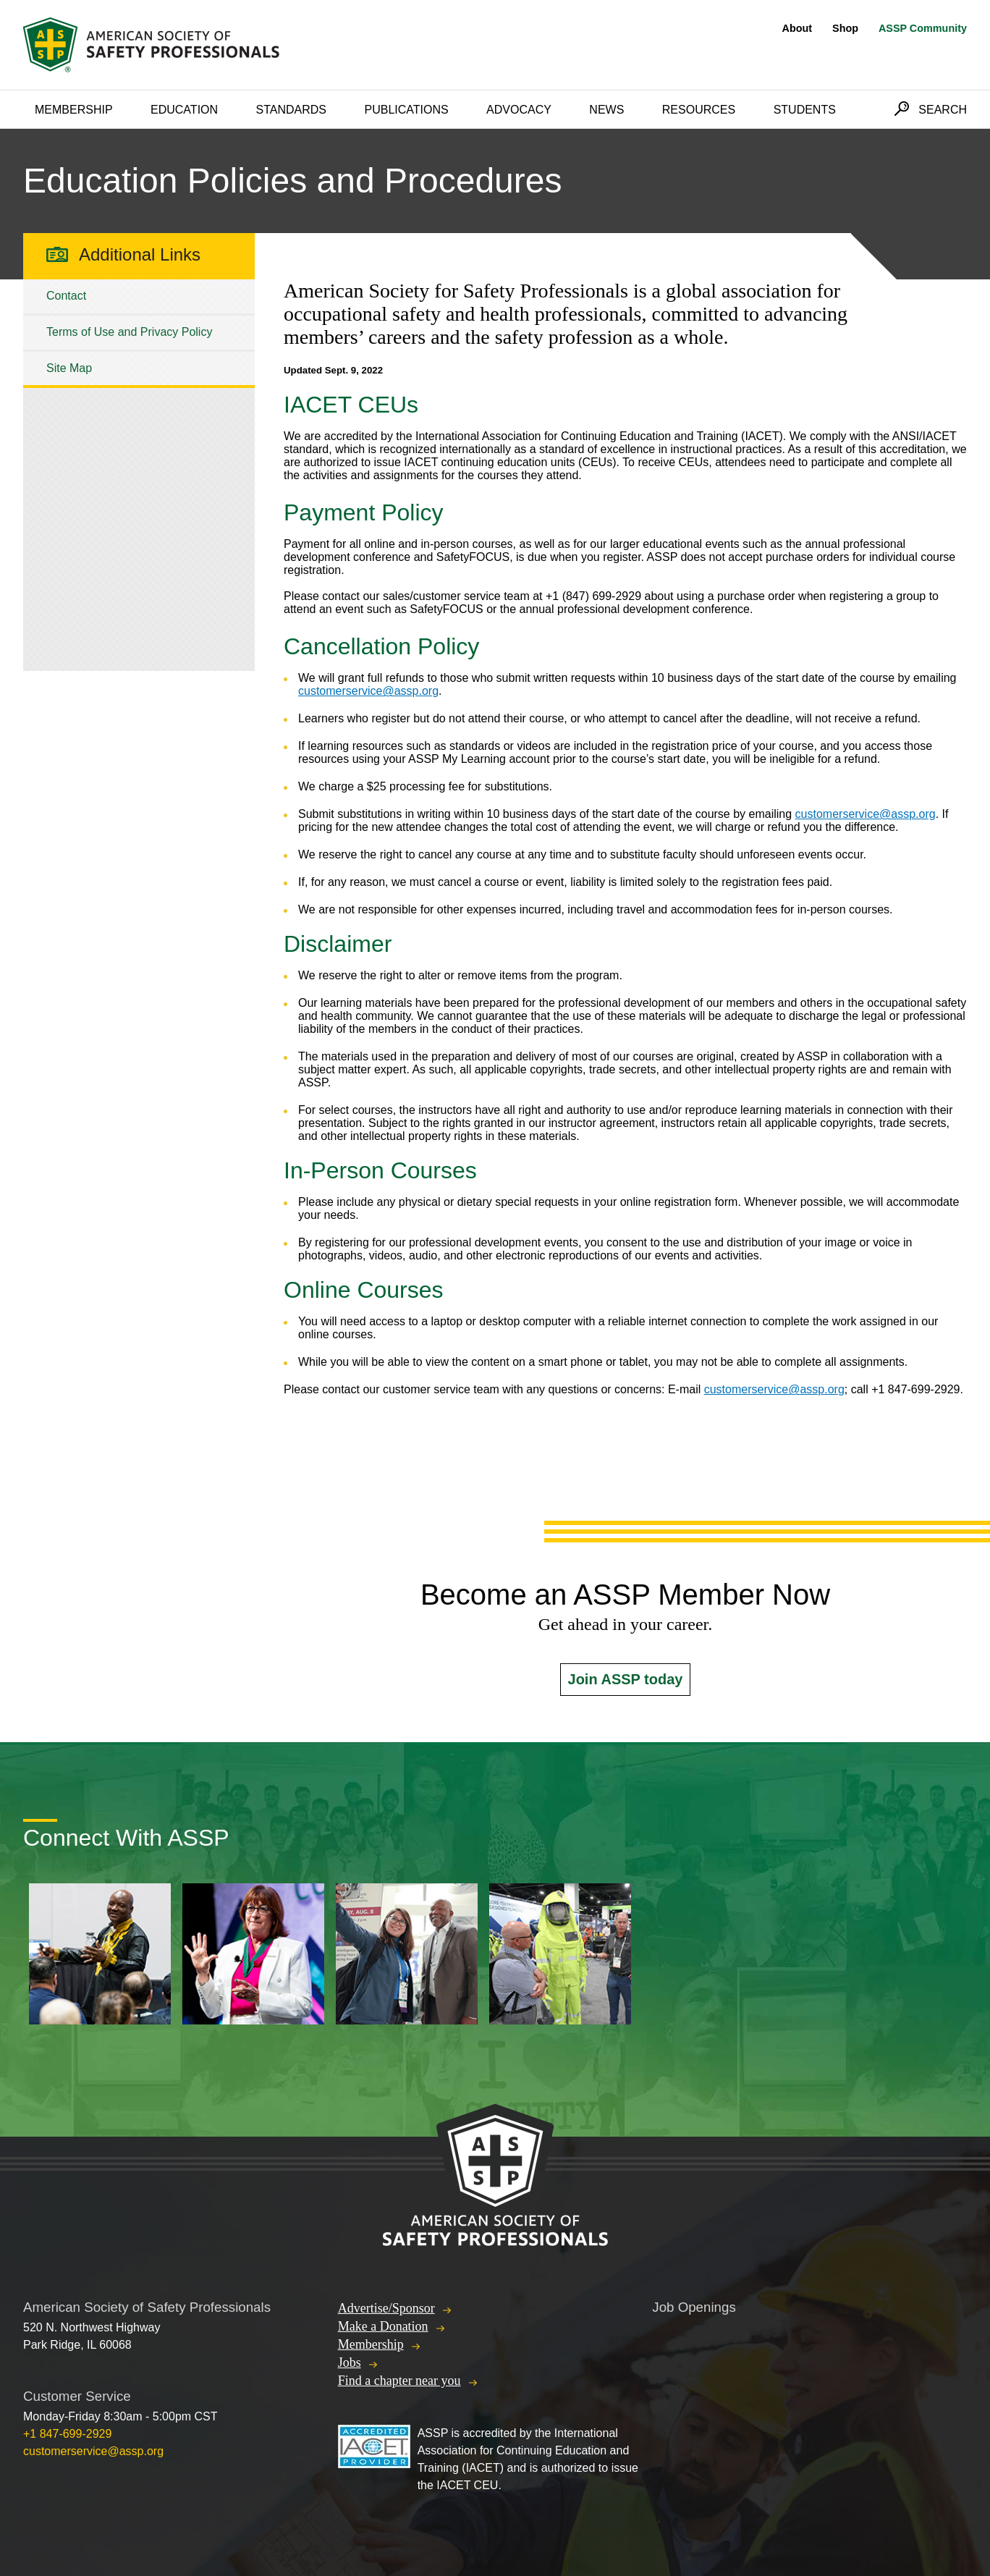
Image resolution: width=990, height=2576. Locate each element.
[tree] (139, 332)
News (606, 110)
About (797, 28)
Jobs (349, 2362)
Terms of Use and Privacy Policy (129, 332)
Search (942, 110)
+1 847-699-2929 (67, 2434)
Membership (74, 110)
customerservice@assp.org (368, 691)
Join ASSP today (625, 1679)
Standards (291, 110)
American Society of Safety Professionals (152, 45)
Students (805, 110)
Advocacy (518, 110)
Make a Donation (383, 2326)
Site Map (69, 368)
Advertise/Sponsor (386, 2308)
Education (184, 110)
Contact (66, 296)
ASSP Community (923, 28)
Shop (845, 28)
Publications (406, 110)
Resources (698, 110)
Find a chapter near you (399, 2380)
